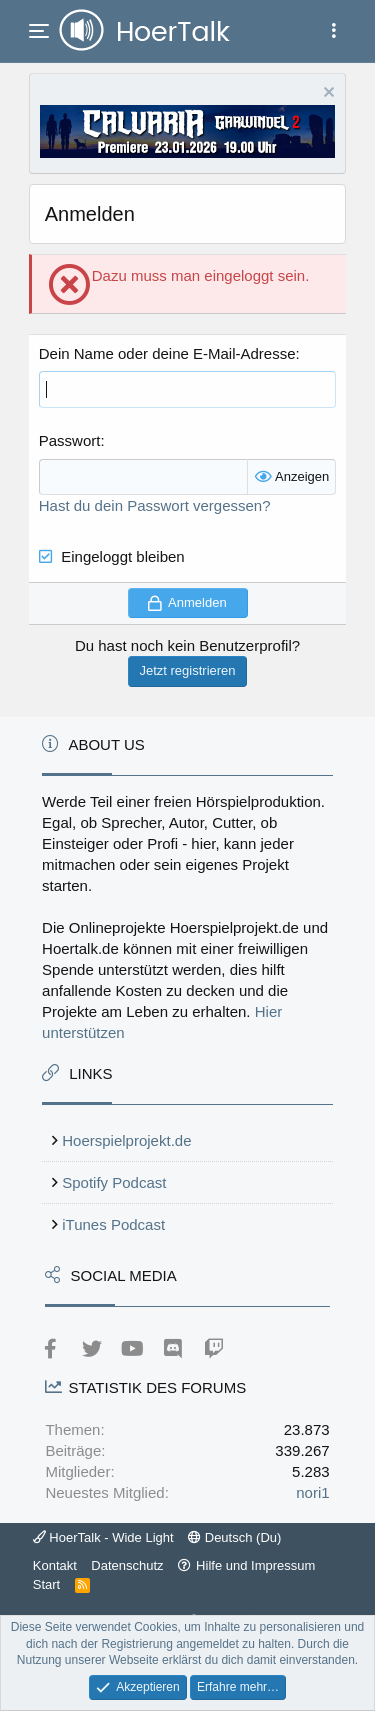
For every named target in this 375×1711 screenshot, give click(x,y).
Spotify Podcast (114, 1182)
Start (46, 1584)
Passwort (70, 440)
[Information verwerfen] (326, 94)
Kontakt (55, 1565)
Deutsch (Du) (234, 1537)
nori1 (312, 1492)
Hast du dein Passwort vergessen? (155, 505)
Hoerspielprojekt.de (126, 1140)
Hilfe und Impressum (255, 1565)
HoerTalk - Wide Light (103, 1537)
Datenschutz (127, 1565)
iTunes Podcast (113, 1224)
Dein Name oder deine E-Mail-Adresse (167, 353)
